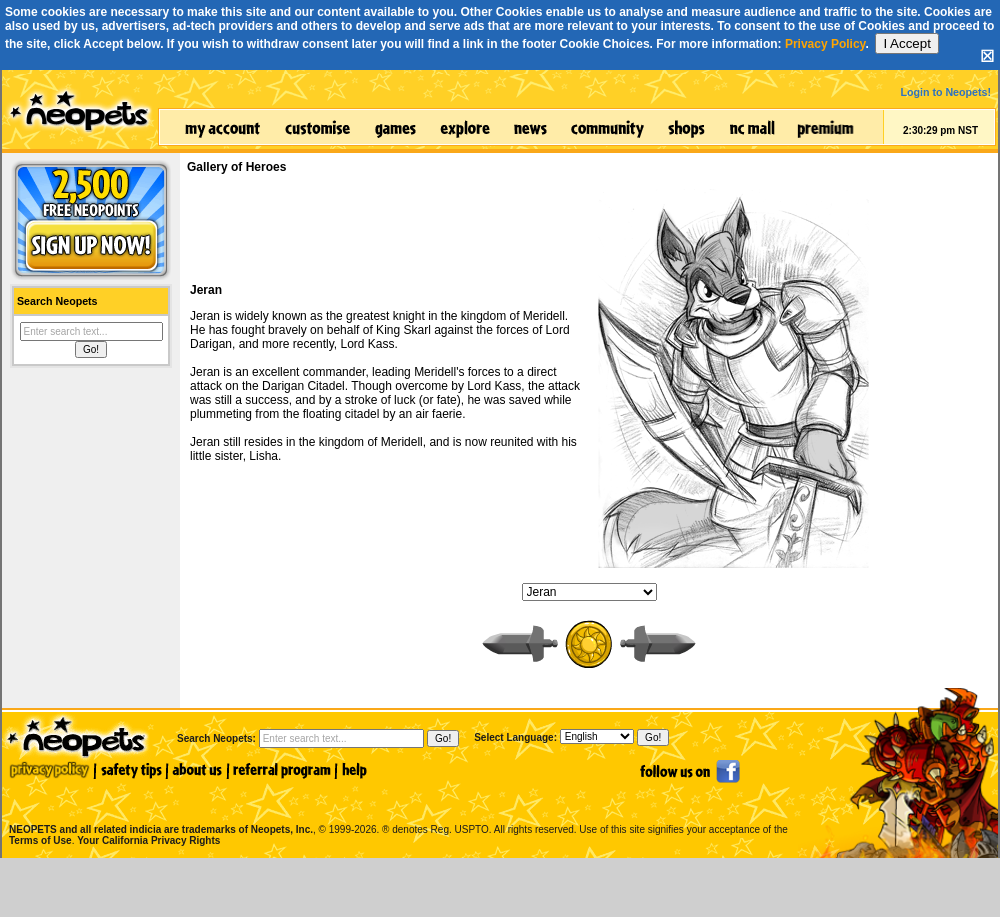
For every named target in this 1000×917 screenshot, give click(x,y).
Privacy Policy (825, 44)
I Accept (906, 43)
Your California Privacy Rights (148, 840)
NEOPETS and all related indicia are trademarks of (159, 808)
